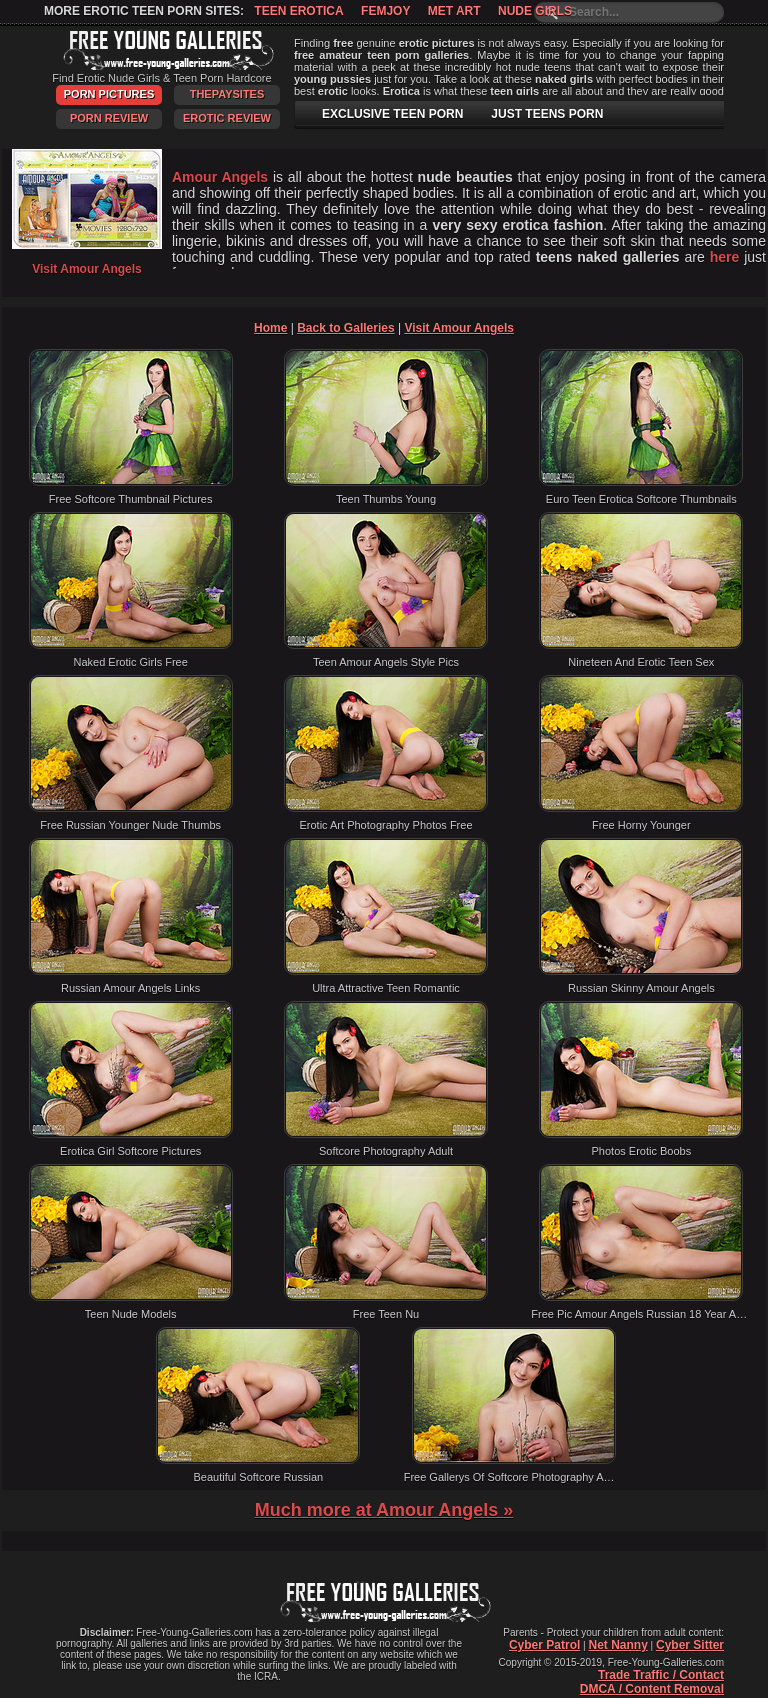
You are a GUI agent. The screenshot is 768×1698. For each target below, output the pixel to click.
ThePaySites (227, 94)
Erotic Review (227, 118)
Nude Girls (535, 11)
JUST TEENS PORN (547, 114)
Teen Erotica (298, 11)
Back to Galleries (345, 328)
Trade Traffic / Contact (661, 1675)
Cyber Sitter (690, 1645)
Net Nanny (617, 1645)
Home (270, 328)
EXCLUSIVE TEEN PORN (392, 114)
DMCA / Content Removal (652, 1689)
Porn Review (109, 118)
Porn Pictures (109, 94)
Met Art (454, 11)
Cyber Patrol (544, 1645)
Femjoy (385, 11)
